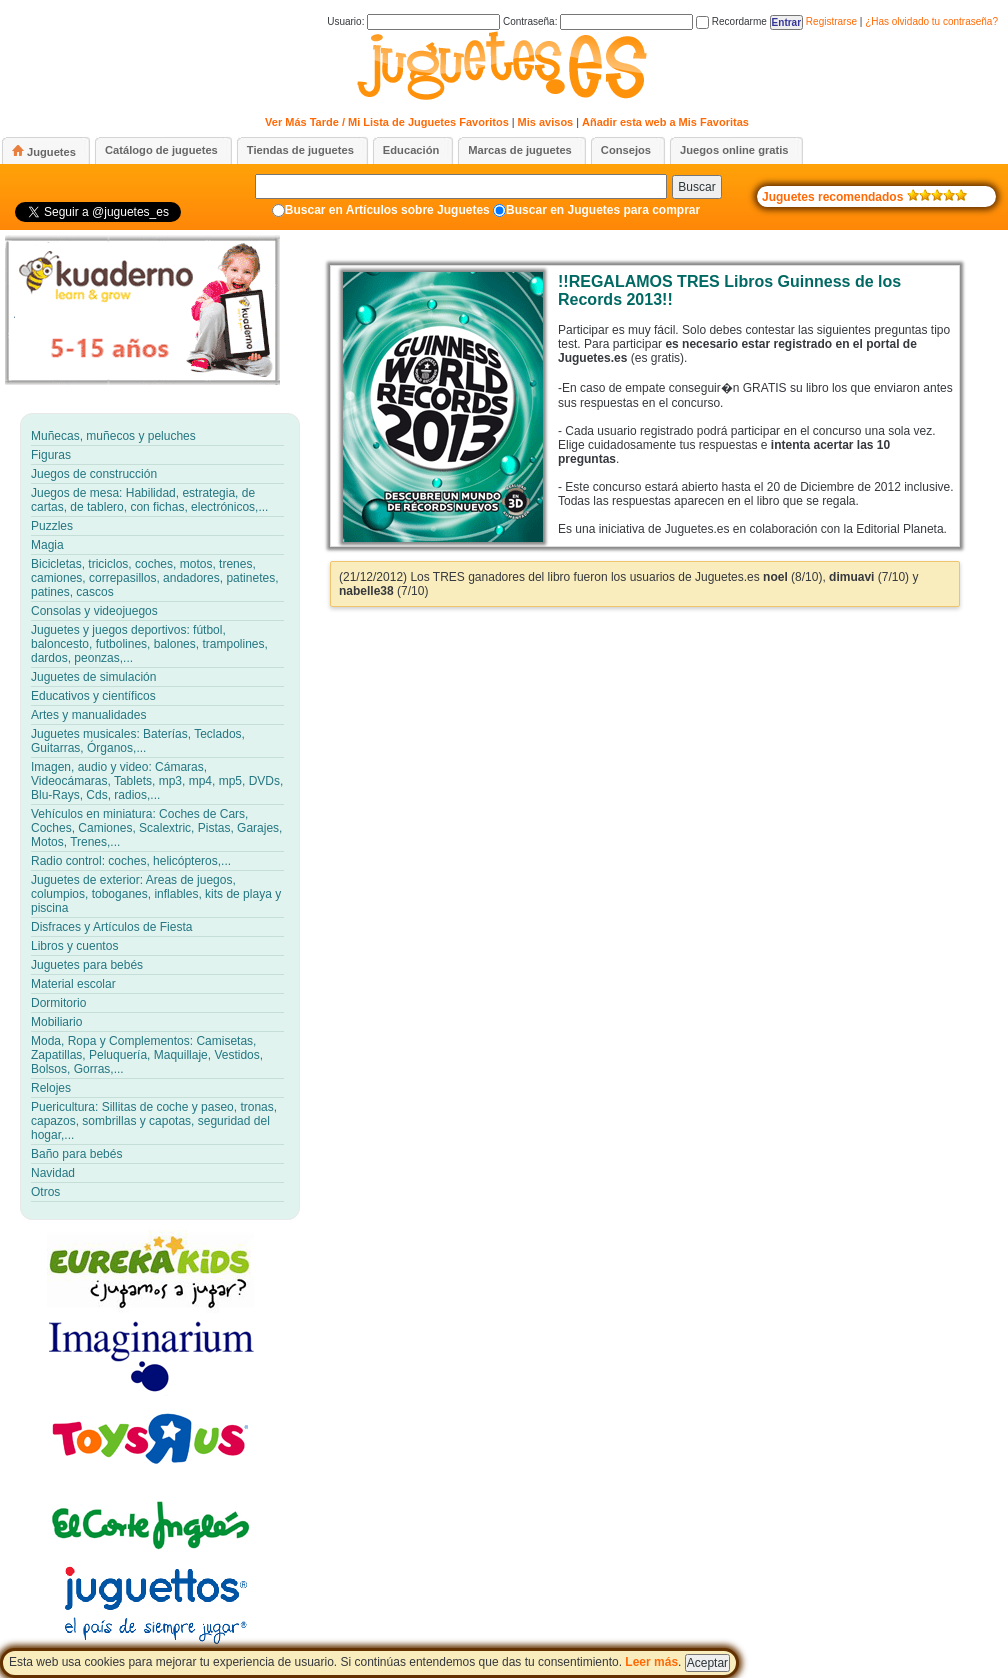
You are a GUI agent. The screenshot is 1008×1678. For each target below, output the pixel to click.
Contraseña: (598, 21)
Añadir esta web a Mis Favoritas (665, 122)
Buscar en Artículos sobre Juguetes (387, 210)
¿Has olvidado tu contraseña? (931, 21)
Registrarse (831, 21)
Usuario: (413, 21)
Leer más (651, 1662)
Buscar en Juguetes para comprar (603, 210)
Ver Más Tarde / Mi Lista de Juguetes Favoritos (387, 122)
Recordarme (731, 21)
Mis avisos (546, 122)
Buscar (696, 187)
